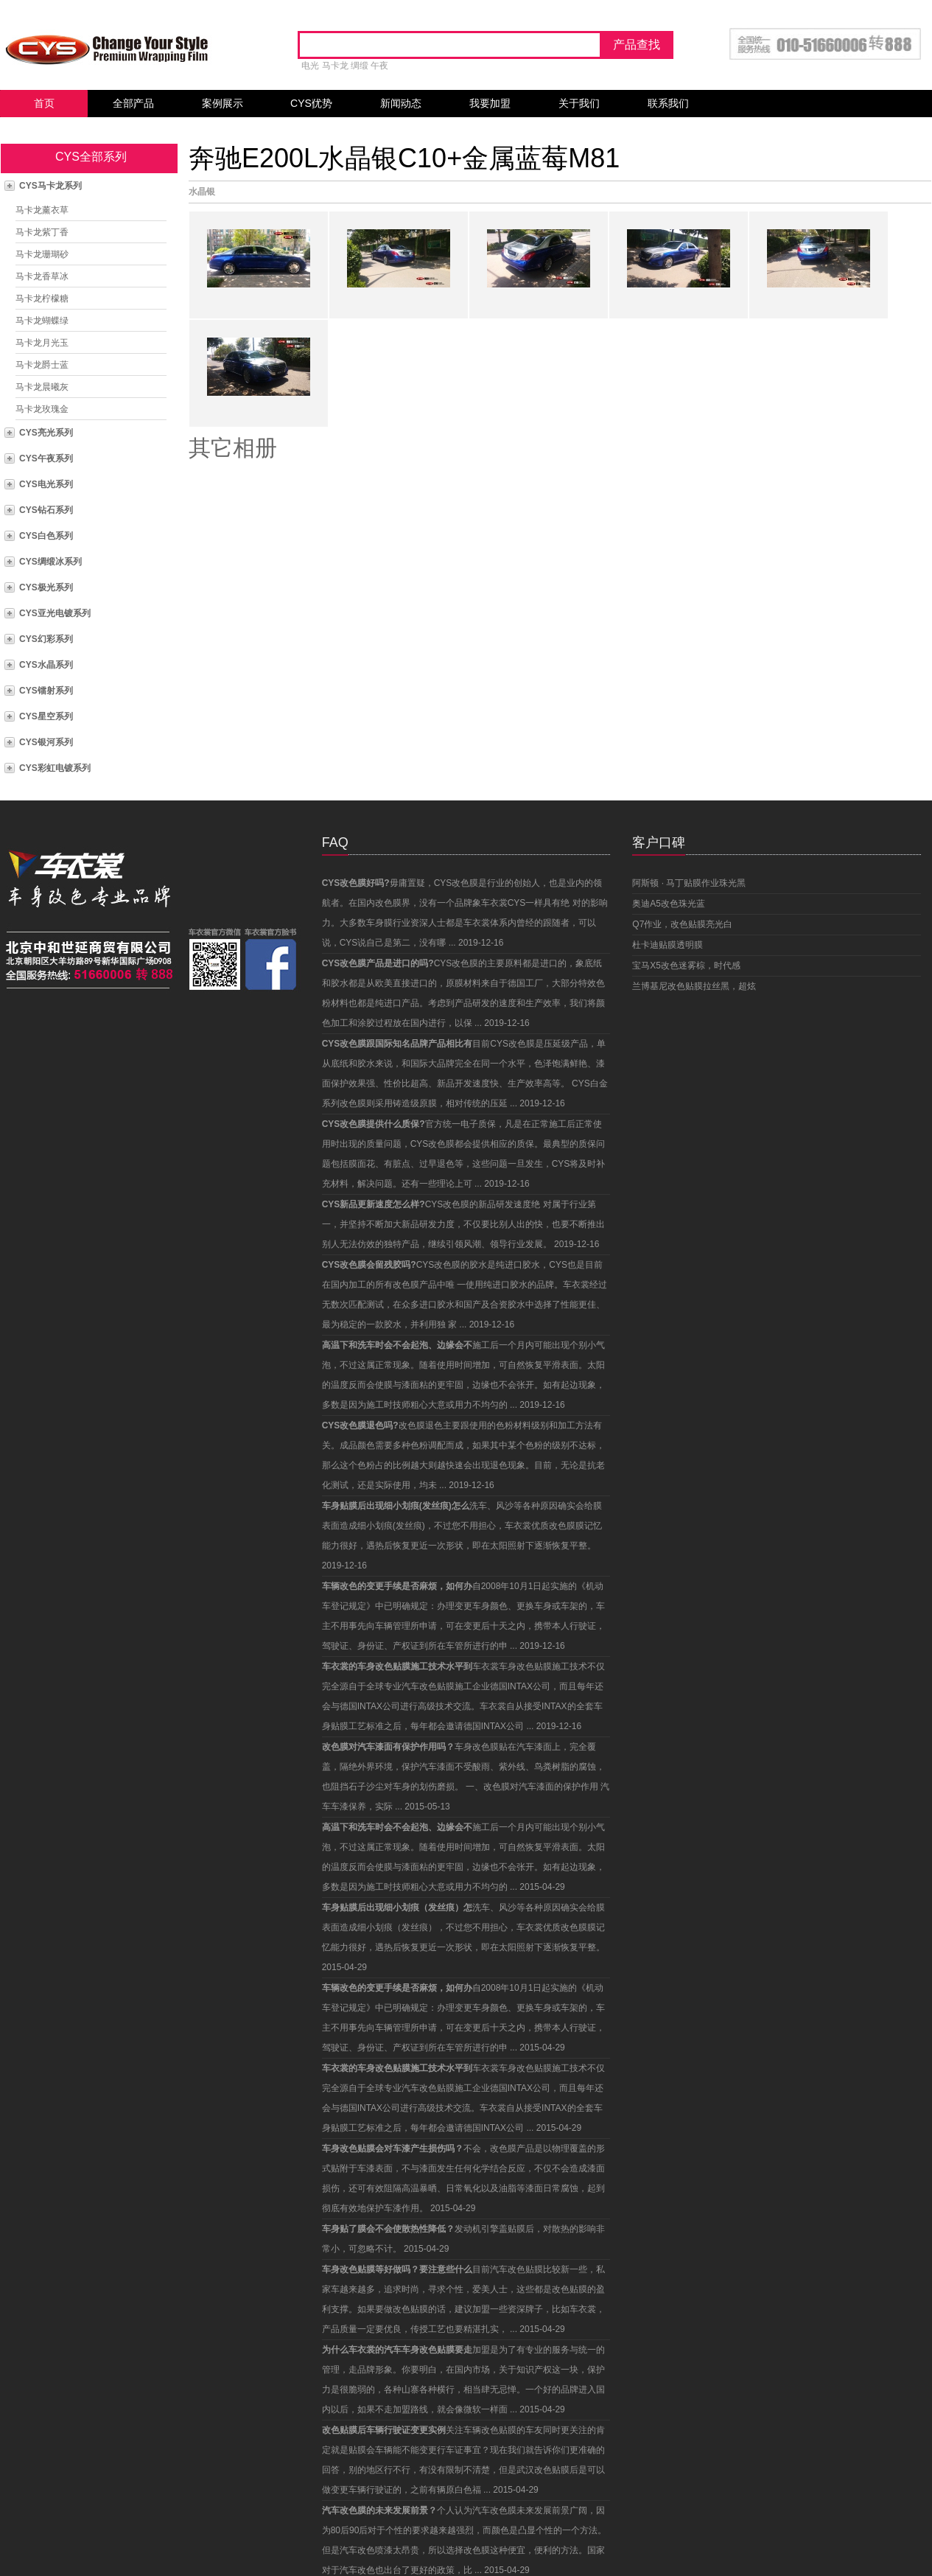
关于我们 (579, 103)
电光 (310, 65)
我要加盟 (490, 103)
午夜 (379, 65)
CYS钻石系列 (46, 510)
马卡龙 (335, 65)
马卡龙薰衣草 (42, 210)
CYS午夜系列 (46, 458)
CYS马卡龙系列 (50, 186)
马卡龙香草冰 (42, 276)
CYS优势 (311, 103)
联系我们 (668, 103)
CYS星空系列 (46, 716)
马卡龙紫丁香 (42, 232)
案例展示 (222, 103)
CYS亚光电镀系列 (55, 613)
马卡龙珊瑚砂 (42, 254)
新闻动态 (400, 103)
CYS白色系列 (46, 536)
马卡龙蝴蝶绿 (42, 320)
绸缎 (359, 65)
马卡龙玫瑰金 (42, 409)
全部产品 (133, 103)
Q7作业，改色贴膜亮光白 (682, 924)
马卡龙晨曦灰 (42, 387)
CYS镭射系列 (46, 690)
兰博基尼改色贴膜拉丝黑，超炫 (694, 986)
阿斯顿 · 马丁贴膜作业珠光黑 (689, 883)
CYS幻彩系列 (46, 639)
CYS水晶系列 (46, 665)
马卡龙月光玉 (42, 343)
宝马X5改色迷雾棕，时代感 (686, 965)
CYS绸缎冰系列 (50, 561)
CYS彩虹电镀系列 (55, 768)
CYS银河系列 (46, 742)
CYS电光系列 (46, 484)
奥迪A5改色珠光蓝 (668, 903)
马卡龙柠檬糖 (42, 298)
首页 (44, 103)
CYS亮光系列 (46, 432)
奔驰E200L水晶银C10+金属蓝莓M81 (404, 158)
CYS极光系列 (46, 587)
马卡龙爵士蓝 (42, 365)
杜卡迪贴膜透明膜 (667, 945)
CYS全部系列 (91, 156)
